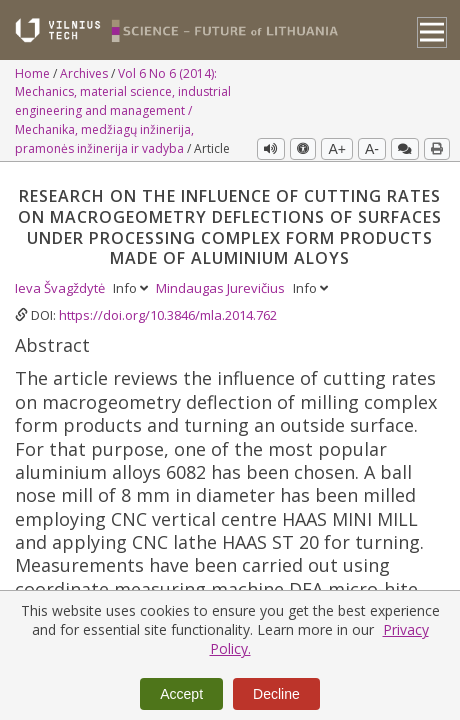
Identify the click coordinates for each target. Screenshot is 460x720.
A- (372, 149)
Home (34, 73)
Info (132, 288)
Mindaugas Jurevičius (222, 288)
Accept (181, 694)
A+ (337, 149)
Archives (85, 73)
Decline (276, 694)
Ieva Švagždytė (61, 288)
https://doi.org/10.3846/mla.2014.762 (168, 315)
